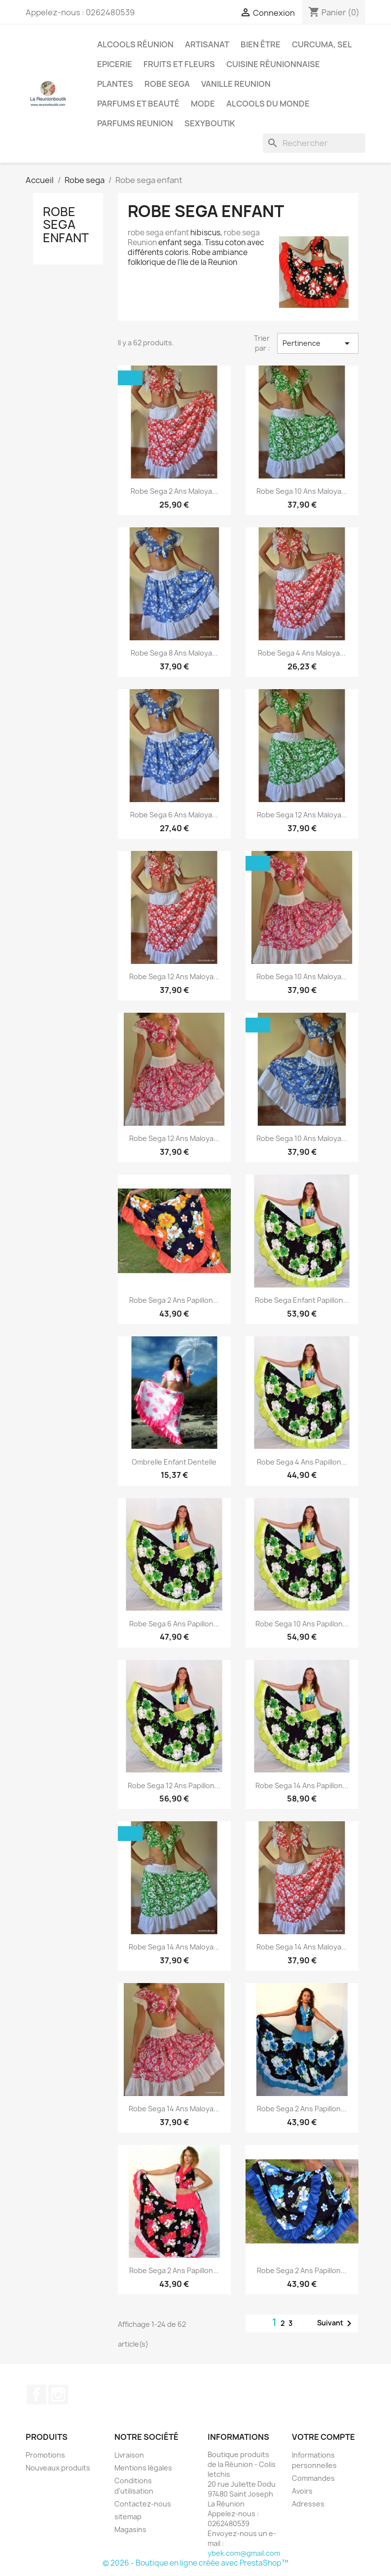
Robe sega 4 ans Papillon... (302, 1462)
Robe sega (167, 83)
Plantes (115, 83)
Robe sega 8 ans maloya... (174, 653)
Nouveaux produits (58, 2467)
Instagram (58, 2394)
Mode (203, 103)
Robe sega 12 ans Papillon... (174, 1785)
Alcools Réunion (135, 44)
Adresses (308, 2503)
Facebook (36, 2394)
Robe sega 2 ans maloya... (174, 491)
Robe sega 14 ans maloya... (174, 1946)
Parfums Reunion (135, 123)
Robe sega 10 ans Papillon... (302, 1623)
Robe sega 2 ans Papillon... (174, 1300)
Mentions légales (143, 2467)
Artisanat (207, 44)
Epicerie (114, 64)
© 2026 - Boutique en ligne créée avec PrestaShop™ (195, 2563)
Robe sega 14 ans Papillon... (302, 1785)
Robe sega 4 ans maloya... (302, 653)
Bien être (261, 44)
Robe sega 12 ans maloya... (302, 814)
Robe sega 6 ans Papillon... (174, 1623)
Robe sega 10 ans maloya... (301, 491)
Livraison (129, 2455)
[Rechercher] (314, 143)
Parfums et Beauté (138, 103)
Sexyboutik (209, 123)
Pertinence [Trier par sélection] (318, 343)
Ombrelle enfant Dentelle (174, 1462)
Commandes (313, 2478)
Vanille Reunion (236, 83)
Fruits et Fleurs (179, 64)
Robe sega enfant (66, 224)
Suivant (336, 2323)
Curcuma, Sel (322, 44)
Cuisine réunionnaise (273, 64)
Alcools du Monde (268, 103)
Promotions (45, 2455)
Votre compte (323, 2436)
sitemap (128, 2516)
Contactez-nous (142, 2503)
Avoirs (302, 2491)
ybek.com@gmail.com (244, 2553)
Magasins (130, 2529)
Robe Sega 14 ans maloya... (301, 1946)
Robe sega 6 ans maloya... (174, 814)
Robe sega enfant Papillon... (302, 1300)
